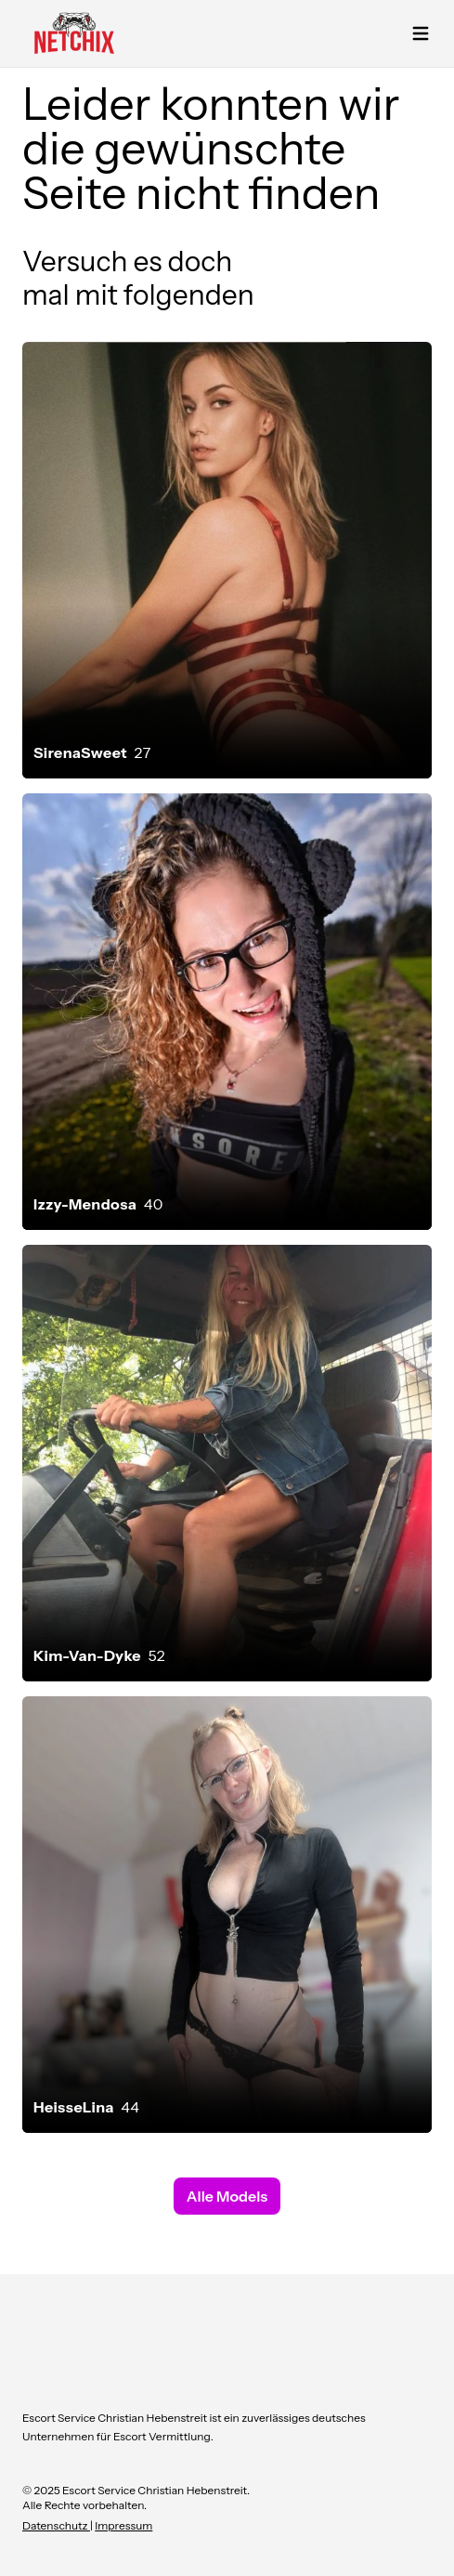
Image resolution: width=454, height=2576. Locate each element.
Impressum (123, 2525)
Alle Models (227, 2196)
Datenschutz (56, 2525)
